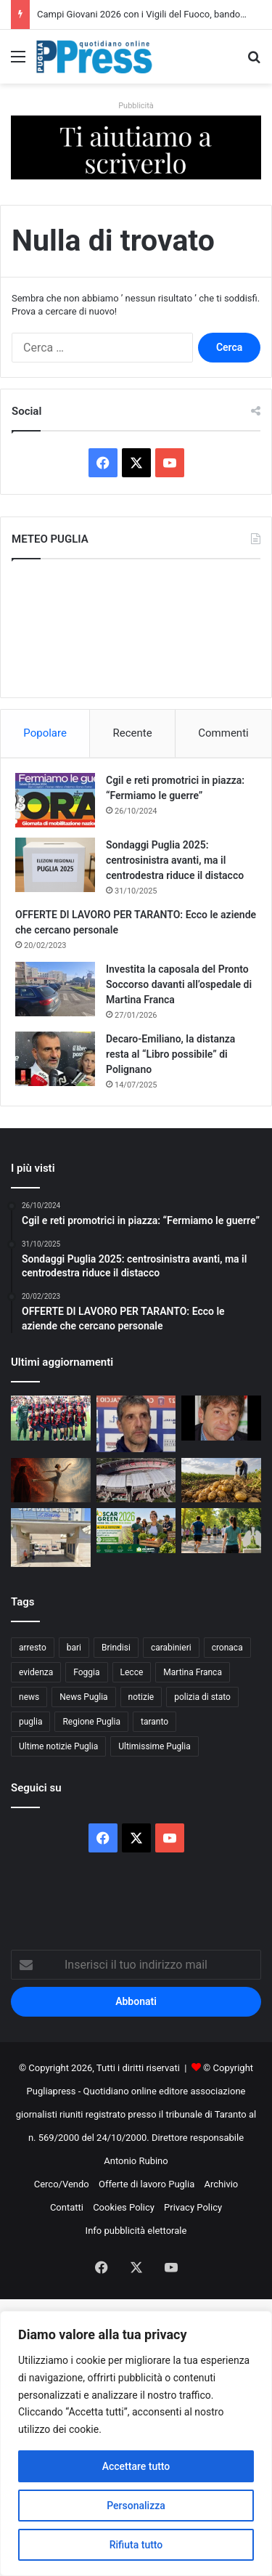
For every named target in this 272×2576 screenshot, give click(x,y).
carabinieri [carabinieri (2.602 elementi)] (171, 1648)
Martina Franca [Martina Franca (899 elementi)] (192, 1672)
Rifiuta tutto (136, 2545)
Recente (132, 733)
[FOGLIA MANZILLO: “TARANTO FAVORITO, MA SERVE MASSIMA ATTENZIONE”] (136, 1423)
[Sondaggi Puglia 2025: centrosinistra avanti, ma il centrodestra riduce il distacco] (55, 865)
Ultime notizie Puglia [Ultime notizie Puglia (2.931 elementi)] (58, 1746)
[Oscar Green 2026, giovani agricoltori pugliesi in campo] (136, 1530)
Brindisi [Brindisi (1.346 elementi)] (116, 1648)
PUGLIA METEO (136, 628)
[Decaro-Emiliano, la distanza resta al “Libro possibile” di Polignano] (55, 1059)
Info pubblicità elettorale (136, 2230)
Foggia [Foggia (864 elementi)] (86, 1672)
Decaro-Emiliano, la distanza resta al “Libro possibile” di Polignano (170, 1054)
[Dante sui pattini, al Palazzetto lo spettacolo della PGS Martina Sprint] (51, 1480)
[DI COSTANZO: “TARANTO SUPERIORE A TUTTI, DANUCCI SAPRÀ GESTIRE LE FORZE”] (221, 1418)
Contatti (66, 2207)
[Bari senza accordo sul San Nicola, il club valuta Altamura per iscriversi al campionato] (136, 1480)
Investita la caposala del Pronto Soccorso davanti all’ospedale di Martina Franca (179, 984)
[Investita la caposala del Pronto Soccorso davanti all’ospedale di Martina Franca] (55, 989)
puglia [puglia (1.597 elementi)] (30, 1722)
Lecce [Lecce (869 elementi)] (132, 1672)
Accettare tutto (136, 2466)
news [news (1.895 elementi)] (29, 1697)
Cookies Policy (123, 2207)
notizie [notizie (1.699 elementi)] (141, 1697)
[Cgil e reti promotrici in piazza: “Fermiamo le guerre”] (55, 800)
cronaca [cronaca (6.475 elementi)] (227, 1648)
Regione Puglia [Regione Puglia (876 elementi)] (91, 1722)
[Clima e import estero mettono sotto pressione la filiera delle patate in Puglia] (221, 1480)
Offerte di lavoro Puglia (146, 2184)
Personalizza (136, 2505)
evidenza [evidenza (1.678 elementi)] (36, 1672)
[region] (136, 2443)
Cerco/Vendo (61, 2184)
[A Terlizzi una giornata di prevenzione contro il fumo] (221, 1530)
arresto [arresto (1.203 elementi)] (32, 1648)
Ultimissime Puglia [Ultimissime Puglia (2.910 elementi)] (154, 1746)
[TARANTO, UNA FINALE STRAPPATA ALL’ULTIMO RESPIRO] (51, 1418)
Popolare (45, 733)
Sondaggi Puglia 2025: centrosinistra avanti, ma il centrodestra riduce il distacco (175, 860)
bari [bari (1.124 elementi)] (74, 1648)
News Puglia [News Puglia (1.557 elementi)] (83, 1697)
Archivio (222, 2184)
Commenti (223, 733)
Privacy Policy (193, 2207)
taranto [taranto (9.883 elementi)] (154, 1722)
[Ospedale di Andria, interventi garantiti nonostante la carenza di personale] (51, 1537)
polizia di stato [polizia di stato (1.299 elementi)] (202, 1697)
